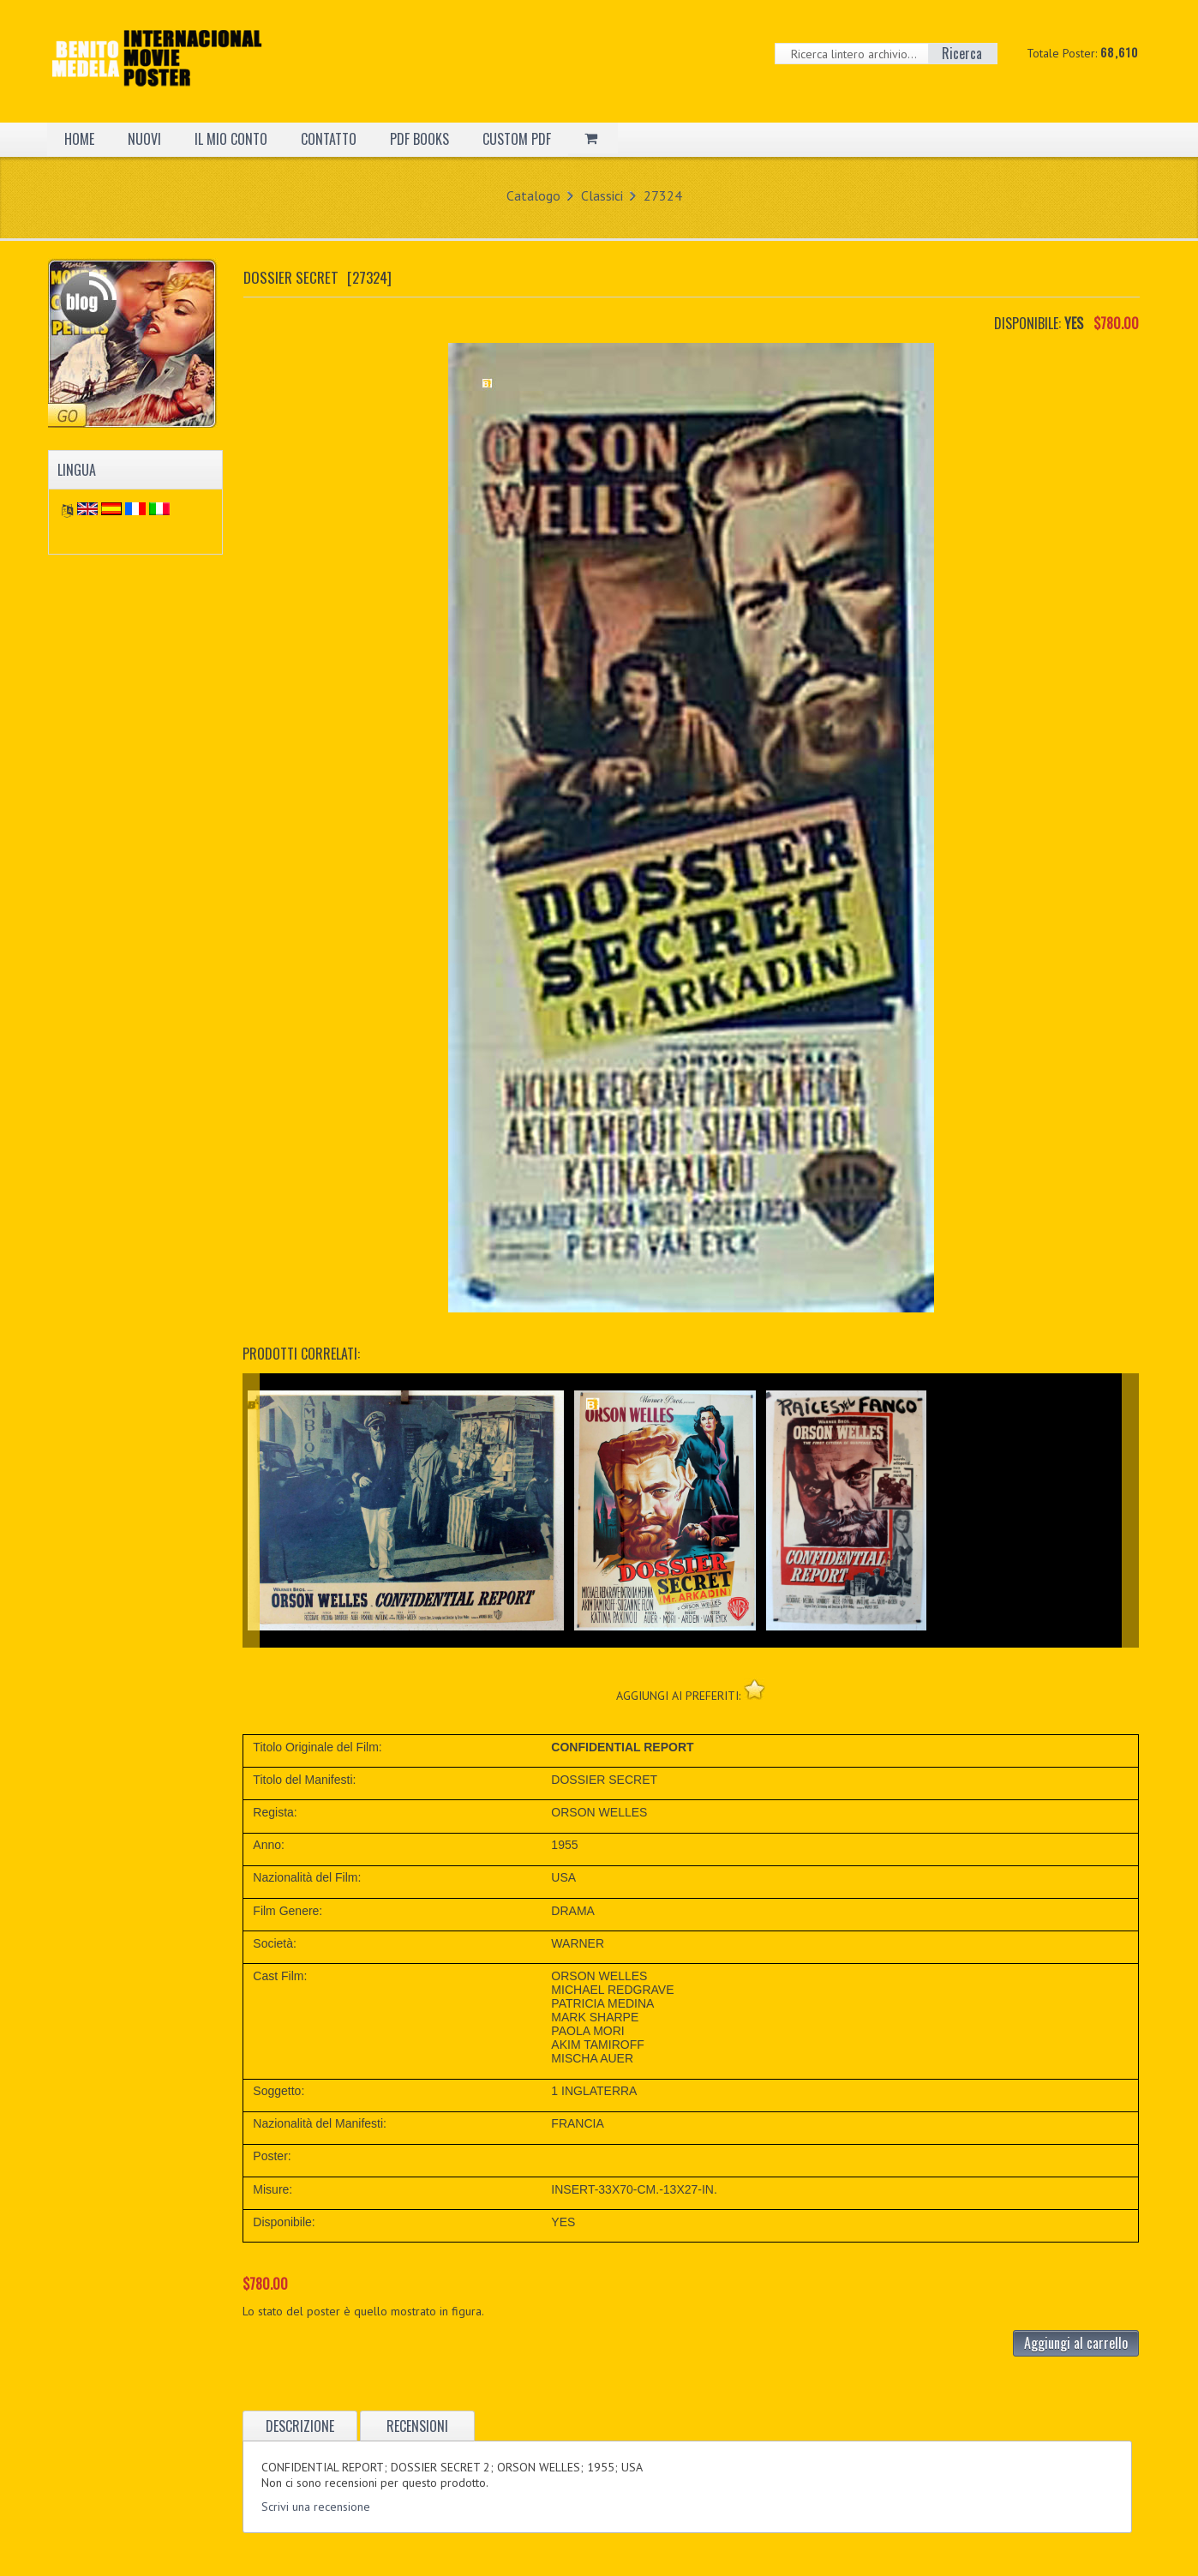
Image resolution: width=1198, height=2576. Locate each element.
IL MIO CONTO (231, 139)
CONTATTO (328, 139)
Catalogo (533, 195)
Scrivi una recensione (315, 2506)
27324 (663, 195)
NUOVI (144, 139)
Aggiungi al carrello (1076, 2343)
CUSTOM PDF (516, 139)
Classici (602, 195)
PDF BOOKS (419, 139)
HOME (79, 139)
